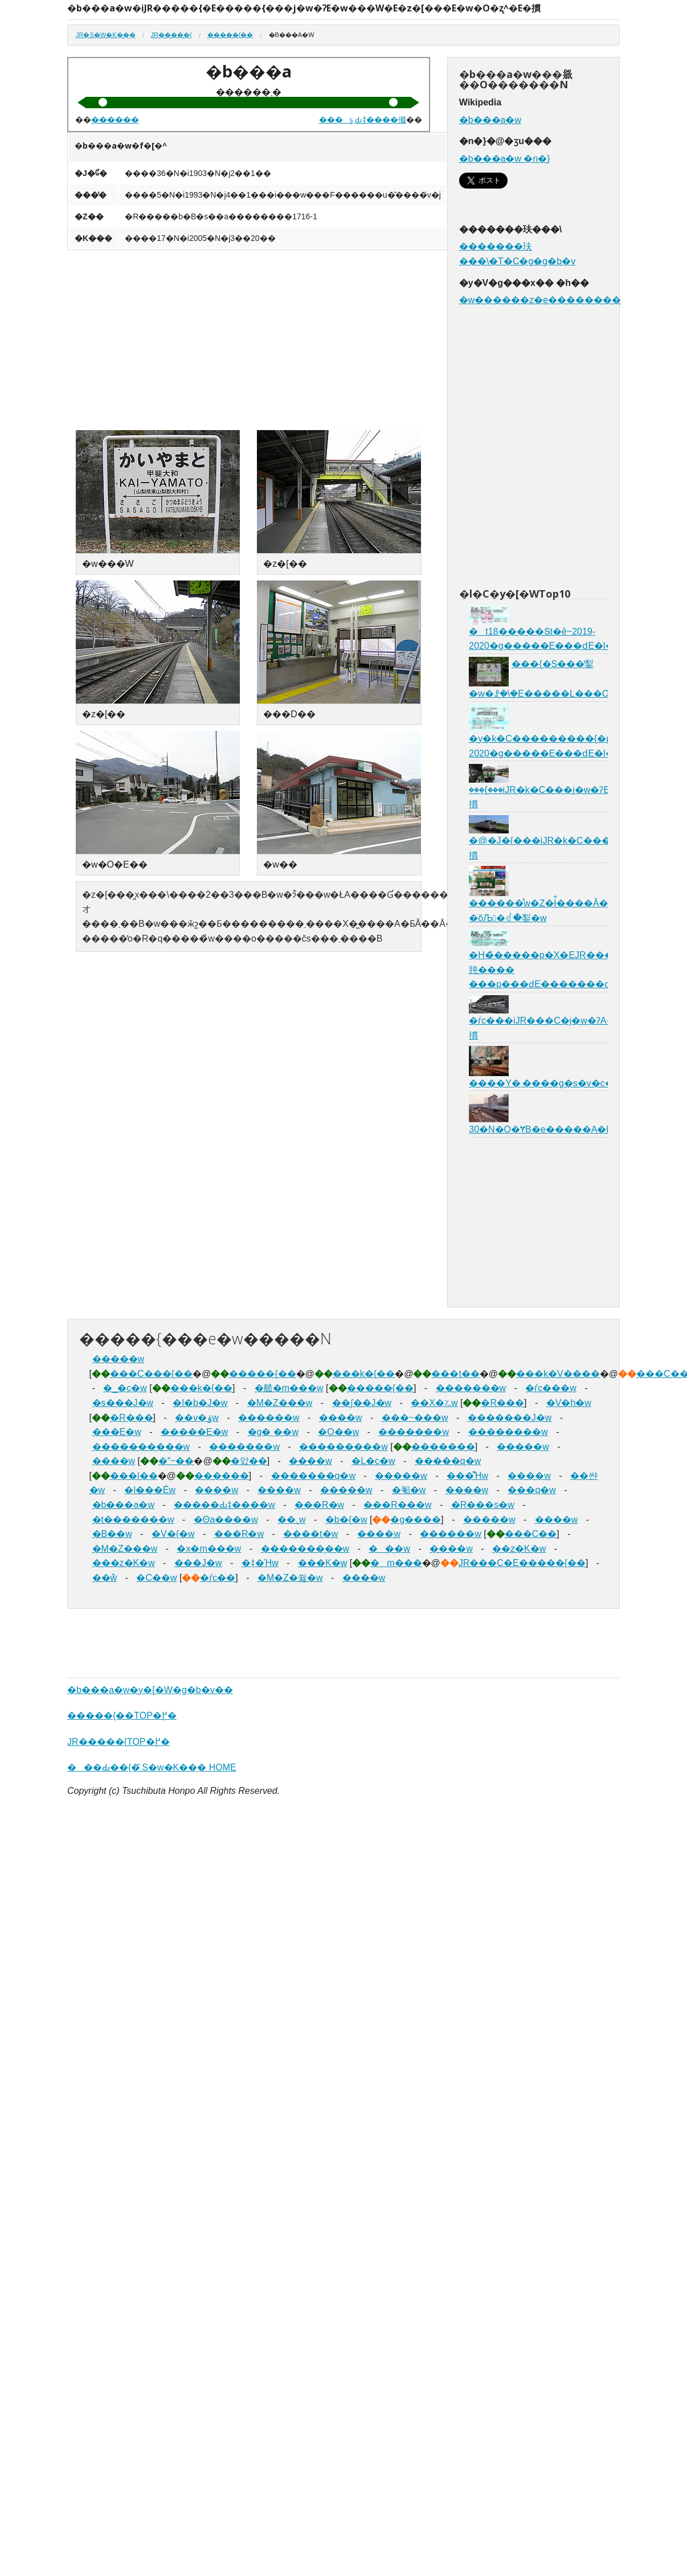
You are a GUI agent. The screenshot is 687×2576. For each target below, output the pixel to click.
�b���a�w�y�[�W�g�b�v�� (150, 1690)
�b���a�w (490, 120)
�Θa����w (226, 1519)
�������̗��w (305, 1548)
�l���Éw (149, 1490)
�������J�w (510, 1417)
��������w (508, 1432)
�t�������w (133, 1519)
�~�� (176, 1461)
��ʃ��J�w (362, 1403)
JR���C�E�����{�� (522, 1563)
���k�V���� (558, 1374)
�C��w (156, 1578)
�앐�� (249, 1461)
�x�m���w (209, 1548)
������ (115, 119)
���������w (343, 1446)
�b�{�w (346, 1519)
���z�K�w (123, 1563)
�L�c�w (373, 1461)
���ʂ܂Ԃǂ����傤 (362, 119)
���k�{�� (364, 1374)
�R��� (502, 1403)
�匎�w (409, 1490)
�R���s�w (482, 1505)
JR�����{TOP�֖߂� (118, 1742)
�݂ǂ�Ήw (260, 1563)
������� (443, 1446)
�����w (118, 1359)
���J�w (198, 1563)
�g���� (415, 1519)
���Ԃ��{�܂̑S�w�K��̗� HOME (151, 1767)
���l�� (134, 1476)
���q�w (531, 1490)
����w (340, 1417)
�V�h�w (568, 1403)
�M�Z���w (280, 1403)
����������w (141, 1446)
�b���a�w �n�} (504, 158)
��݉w (104, 1578)
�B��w (112, 1534)
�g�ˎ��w (273, 1432)
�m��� (396, 1563)
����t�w (310, 1534)
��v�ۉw (197, 1417)
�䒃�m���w (289, 1388)
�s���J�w (123, 1403)
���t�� (455, 1374)
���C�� (531, 1534)
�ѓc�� (217, 1578)
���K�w (322, 1563)
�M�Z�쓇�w (290, 1578)
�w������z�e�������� (540, 300)
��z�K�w (519, 1548)
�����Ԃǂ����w (224, 1505)
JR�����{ (171, 34)
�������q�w (313, 1476)
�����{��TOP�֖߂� (122, 1715)
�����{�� (230, 34)
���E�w (116, 1432)
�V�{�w (173, 1534)
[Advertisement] (337, 341)
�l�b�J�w (200, 1403)
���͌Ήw (467, 1476)
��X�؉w (434, 1403)
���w (389, 1548)
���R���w (397, 1505)
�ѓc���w (550, 1388)
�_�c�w (124, 1388)
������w (269, 1417)
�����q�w (448, 1461)
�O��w (338, 1432)
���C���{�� (151, 1374)
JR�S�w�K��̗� (106, 34)
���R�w (319, 1505)
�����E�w (194, 1432)
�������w (471, 1388)
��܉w (291, 1519)
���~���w (415, 1417)
